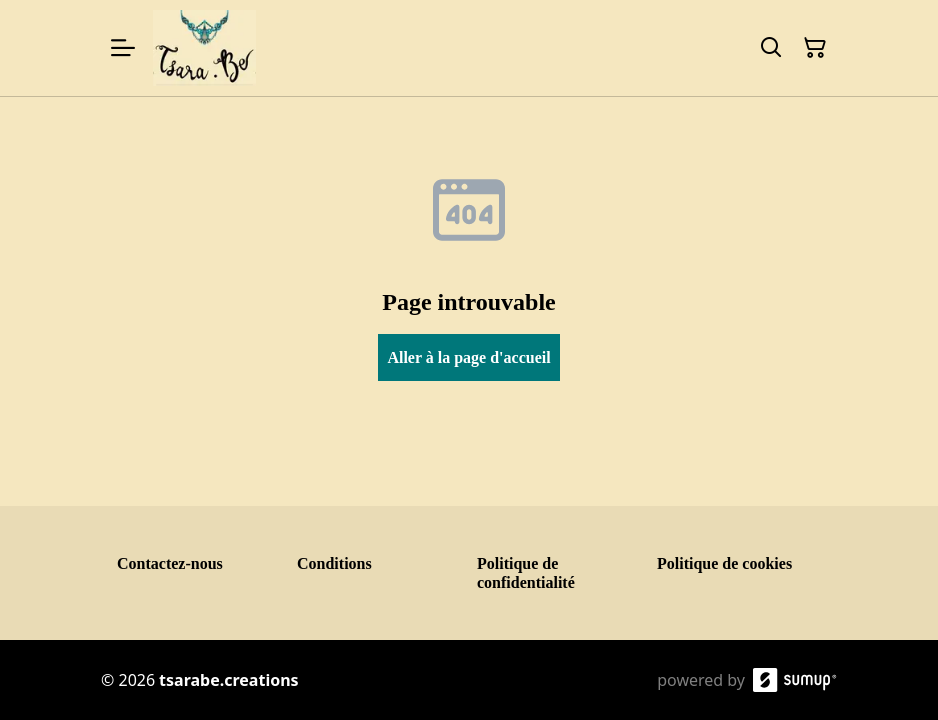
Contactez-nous (170, 563)
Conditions (334, 563)
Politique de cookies (724, 563)
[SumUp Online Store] (795, 680)
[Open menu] (123, 48)
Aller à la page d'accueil (468, 357)
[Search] (771, 48)
